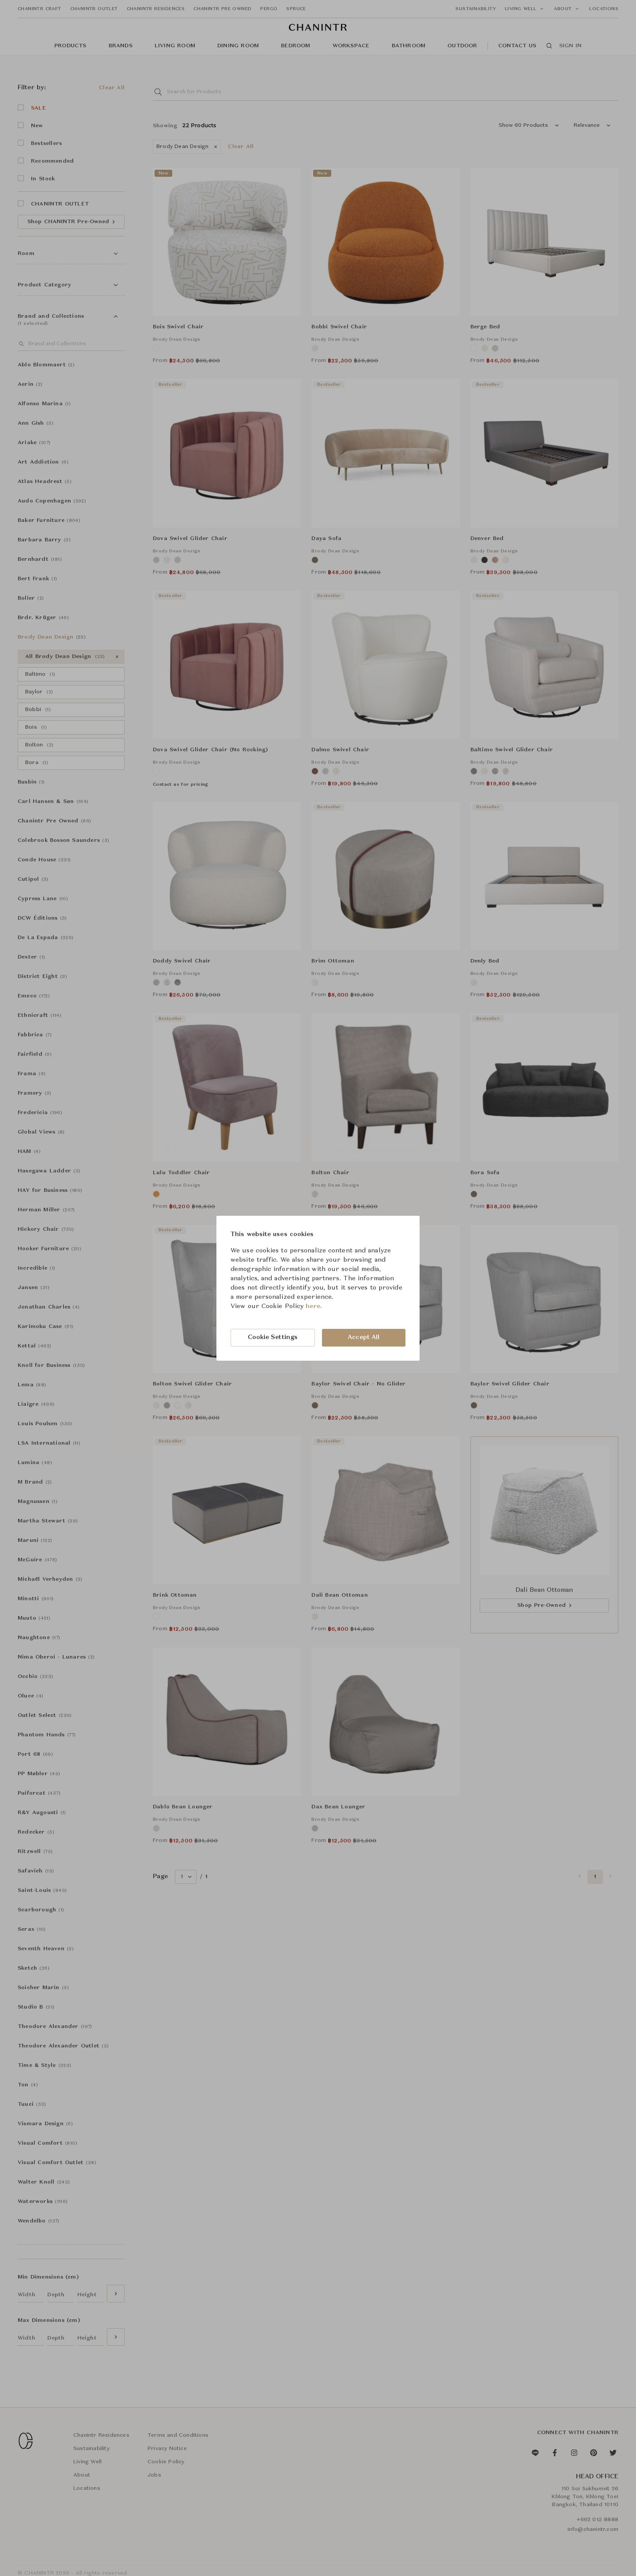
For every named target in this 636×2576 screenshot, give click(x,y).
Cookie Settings (273, 1337)
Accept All (363, 1337)
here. (314, 1306)
